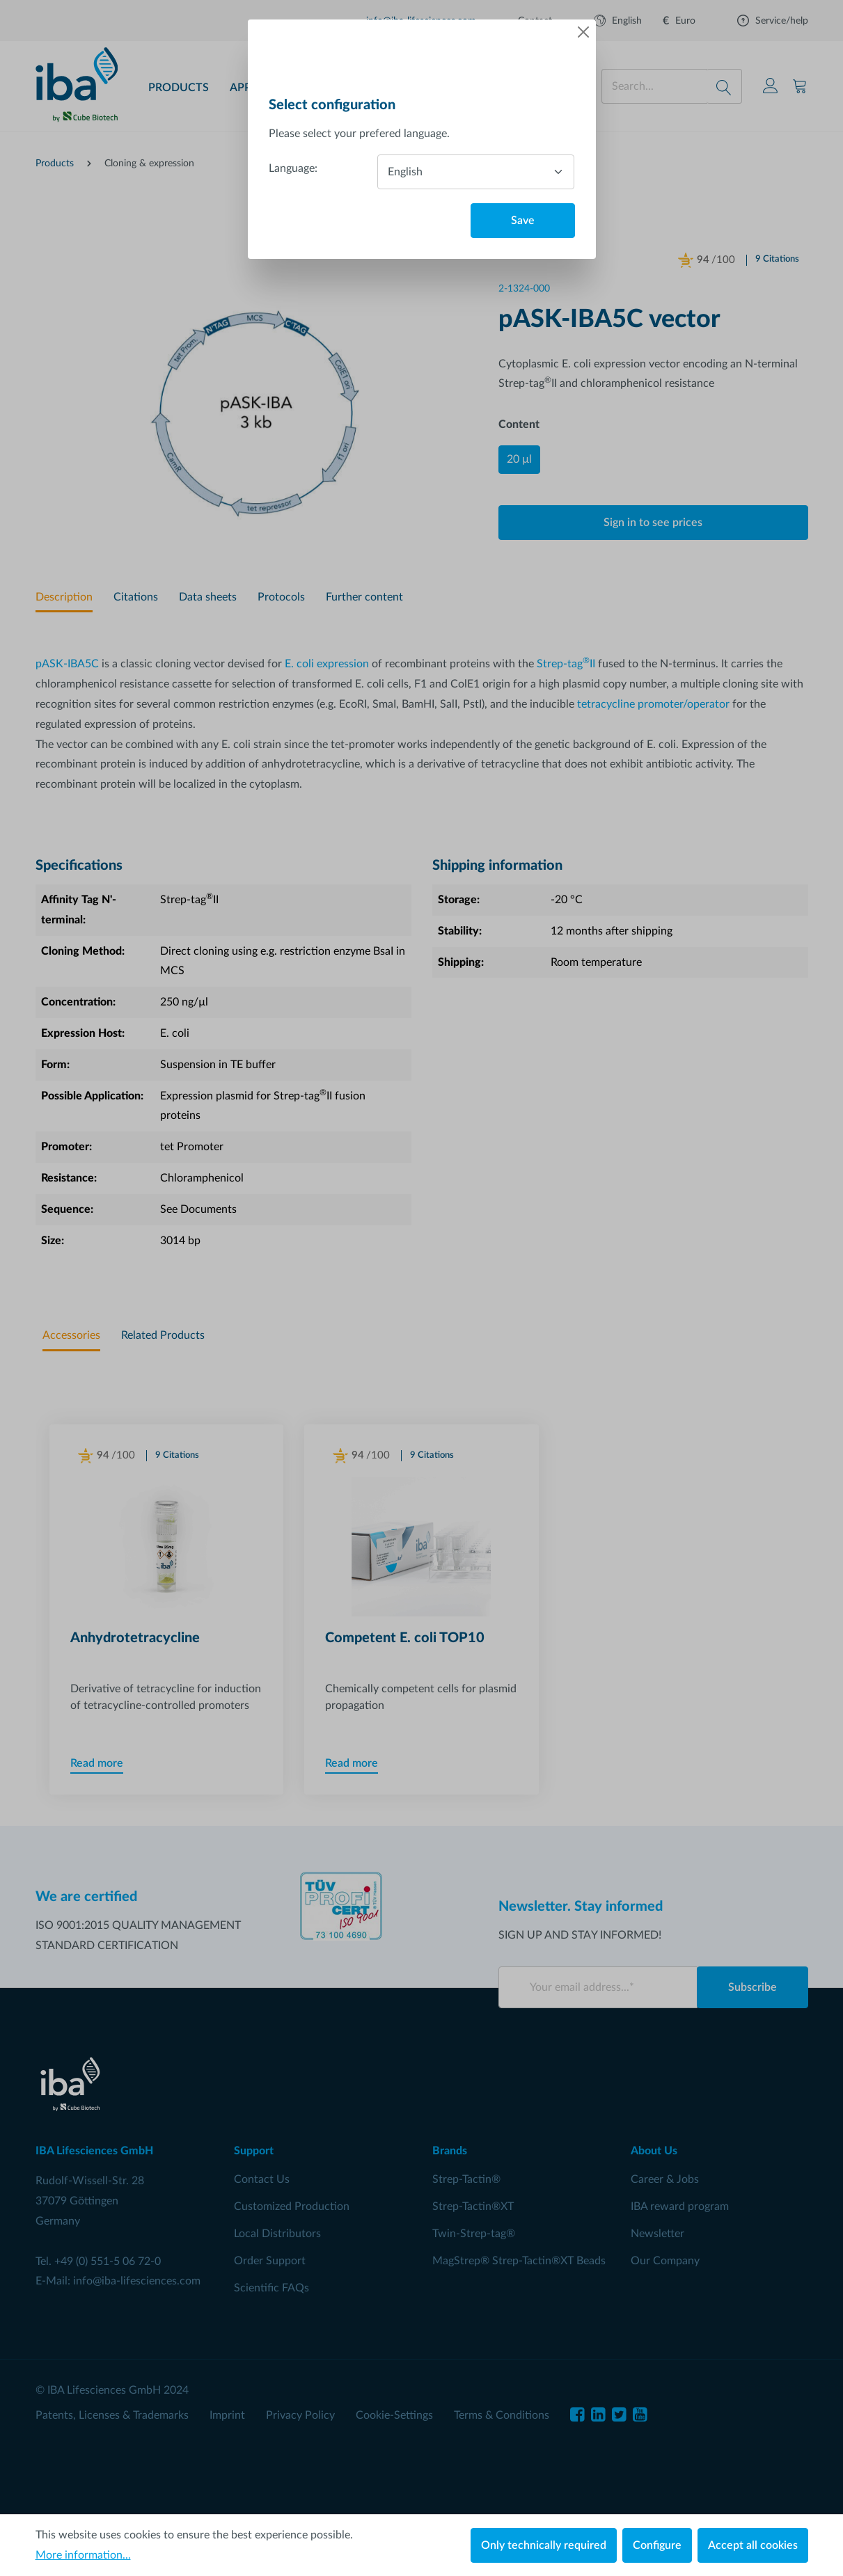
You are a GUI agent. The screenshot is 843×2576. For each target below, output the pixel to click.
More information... (83, 2555)
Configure (657, 2545)
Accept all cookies (753, 2545)
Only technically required (543, 2545)
